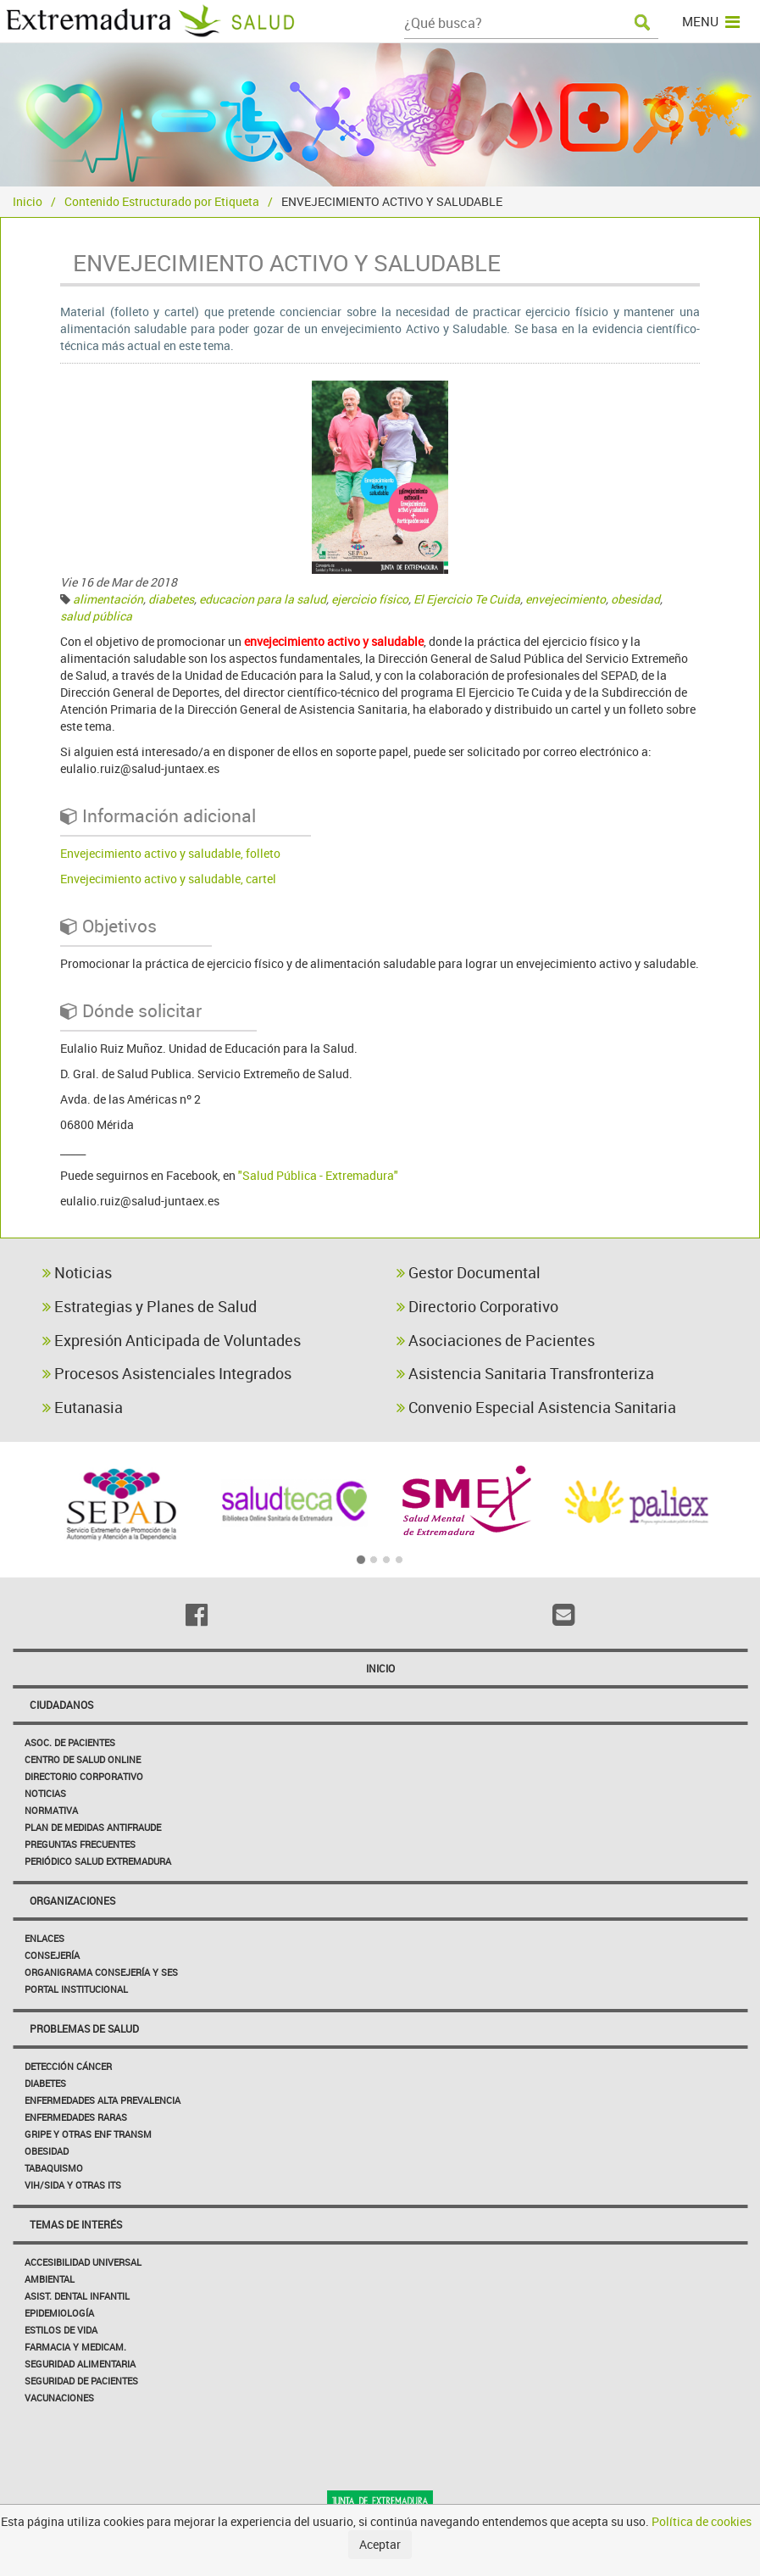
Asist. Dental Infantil (77, 2295)
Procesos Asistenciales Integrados (166, 1373)
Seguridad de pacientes (81, 2380)
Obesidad (47, 2151)
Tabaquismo (54, 2168)
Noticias (77, 1272)
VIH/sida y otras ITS (73, 2184)
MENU (711, 21)
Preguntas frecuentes (80, 1844)
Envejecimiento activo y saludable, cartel (168, 879)
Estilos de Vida (61, 2329)
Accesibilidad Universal (83, 2262)
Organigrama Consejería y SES (101, 1972)
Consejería (52, 1955)
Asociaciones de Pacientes (496, 1340)
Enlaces (44, 1938)
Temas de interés (76, 2224)
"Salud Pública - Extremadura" (318, 1175)
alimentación (108, 599)
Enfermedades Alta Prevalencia (102, 2100)
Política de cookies (702, 2521)
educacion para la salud (262, 599)
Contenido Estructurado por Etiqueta (161, 201)
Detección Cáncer (68, 2066)
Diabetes (45, 2083)
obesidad (635, 599)
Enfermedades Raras (76, 2117)
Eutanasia (82, 1407)
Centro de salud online (83, 1759)
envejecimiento (565, 599)
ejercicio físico (369, 599)
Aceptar (380, 2544)
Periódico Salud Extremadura (98, 1861)
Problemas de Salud (84, 2028)
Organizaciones (72, 1900)
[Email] (564, 1614)
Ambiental (50, 2279)
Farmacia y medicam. (75, 2346)
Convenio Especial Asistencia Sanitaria (536, 1407)
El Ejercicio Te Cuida (466, 599)
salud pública (96, 616)
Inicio (27, 201)
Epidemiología (59, 2312)
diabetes (171, 599)
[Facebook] (196, 1614)
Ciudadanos (61, 1704)
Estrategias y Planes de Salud (149, 1306)
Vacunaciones (59, 2397)
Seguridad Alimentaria (80, 2363)
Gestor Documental (469, 1272)
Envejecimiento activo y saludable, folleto (170, 853)
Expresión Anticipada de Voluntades (171, 1340)
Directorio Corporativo (477, 1306)
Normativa (51, 1810)
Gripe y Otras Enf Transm (88, 2134)
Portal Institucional (76, 1989)
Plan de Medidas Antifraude (93, 1827)
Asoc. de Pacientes (70, 1742)
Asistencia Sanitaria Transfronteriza (525, 1373)
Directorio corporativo (84, 1776)
